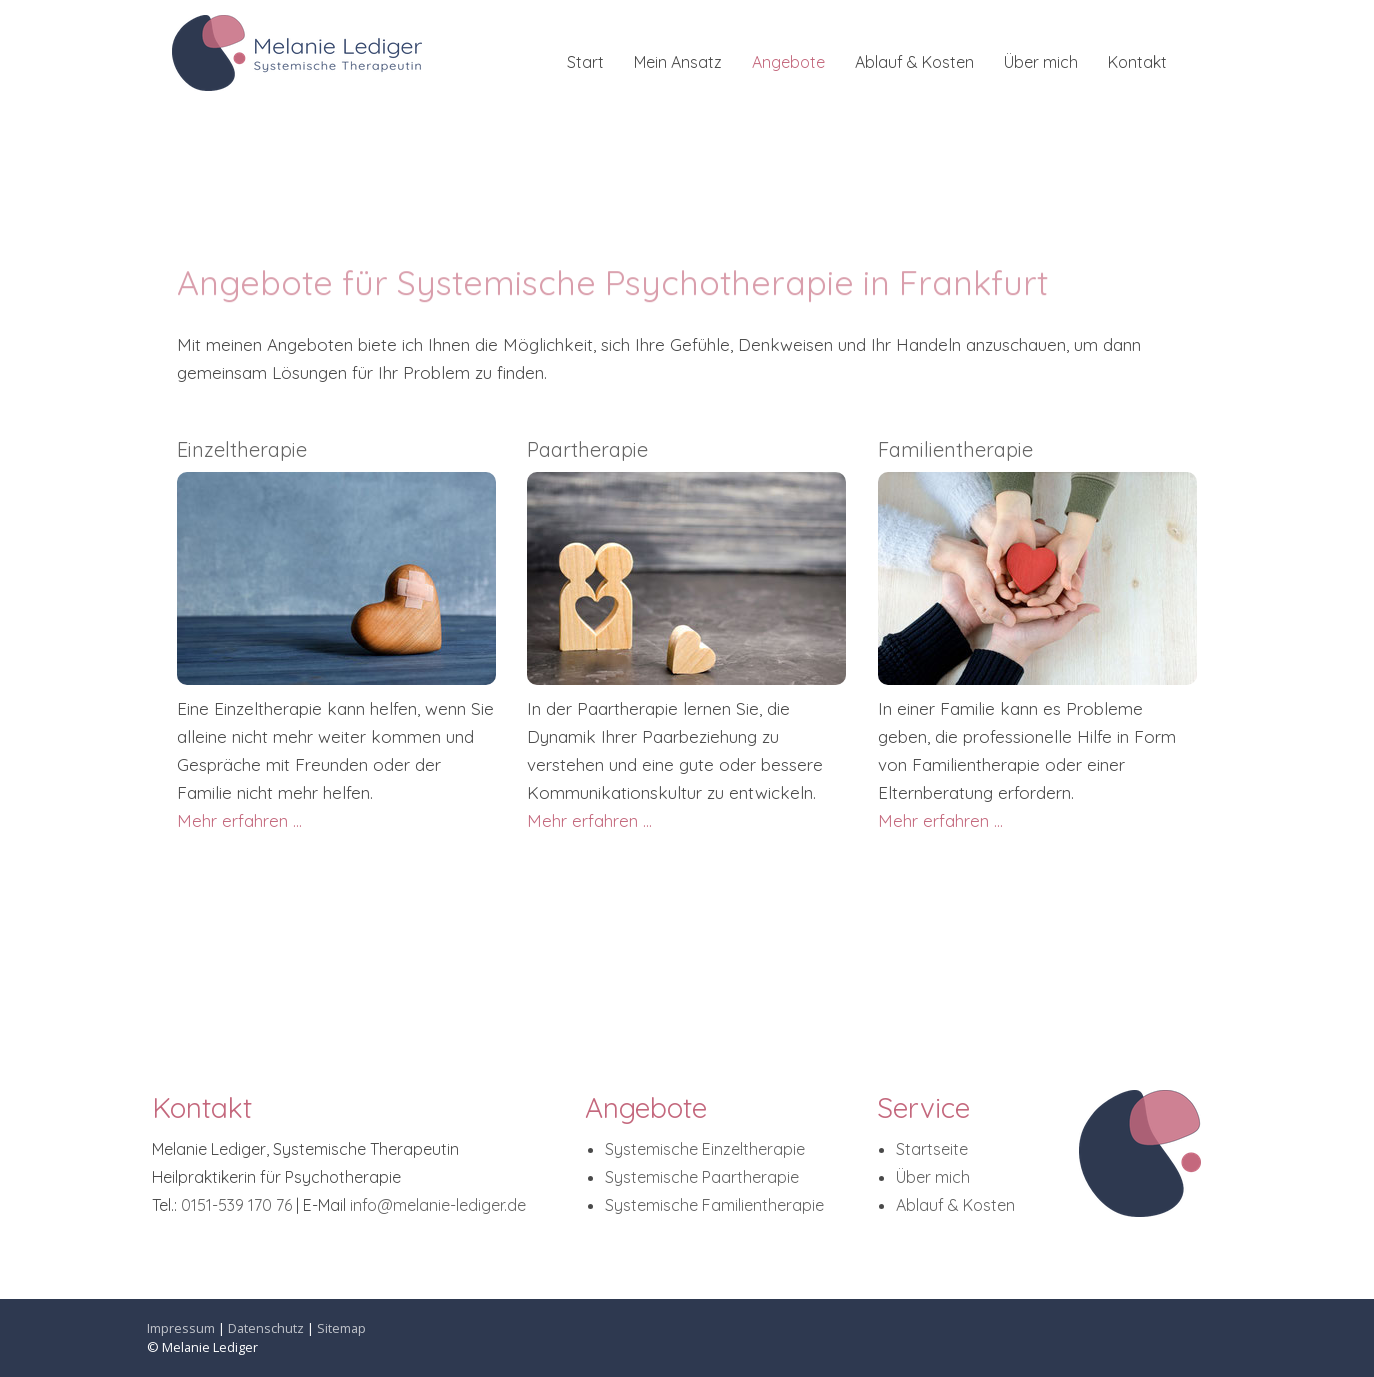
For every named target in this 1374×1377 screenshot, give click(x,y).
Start (585, 62)
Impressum (181, 1328)
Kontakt (1137, 62)
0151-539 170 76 (236, 1205)
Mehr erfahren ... (239, 820)
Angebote (788, 62)
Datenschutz (266, 1328)
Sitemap (341, 1328)
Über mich (1041, 62)
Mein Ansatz (678, 62)
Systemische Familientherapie (714, 1205)
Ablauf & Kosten (914, 62)
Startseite (932, 1149)
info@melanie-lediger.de (438, 1205)
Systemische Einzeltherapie (705, 1149)
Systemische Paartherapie (702, 1177)
